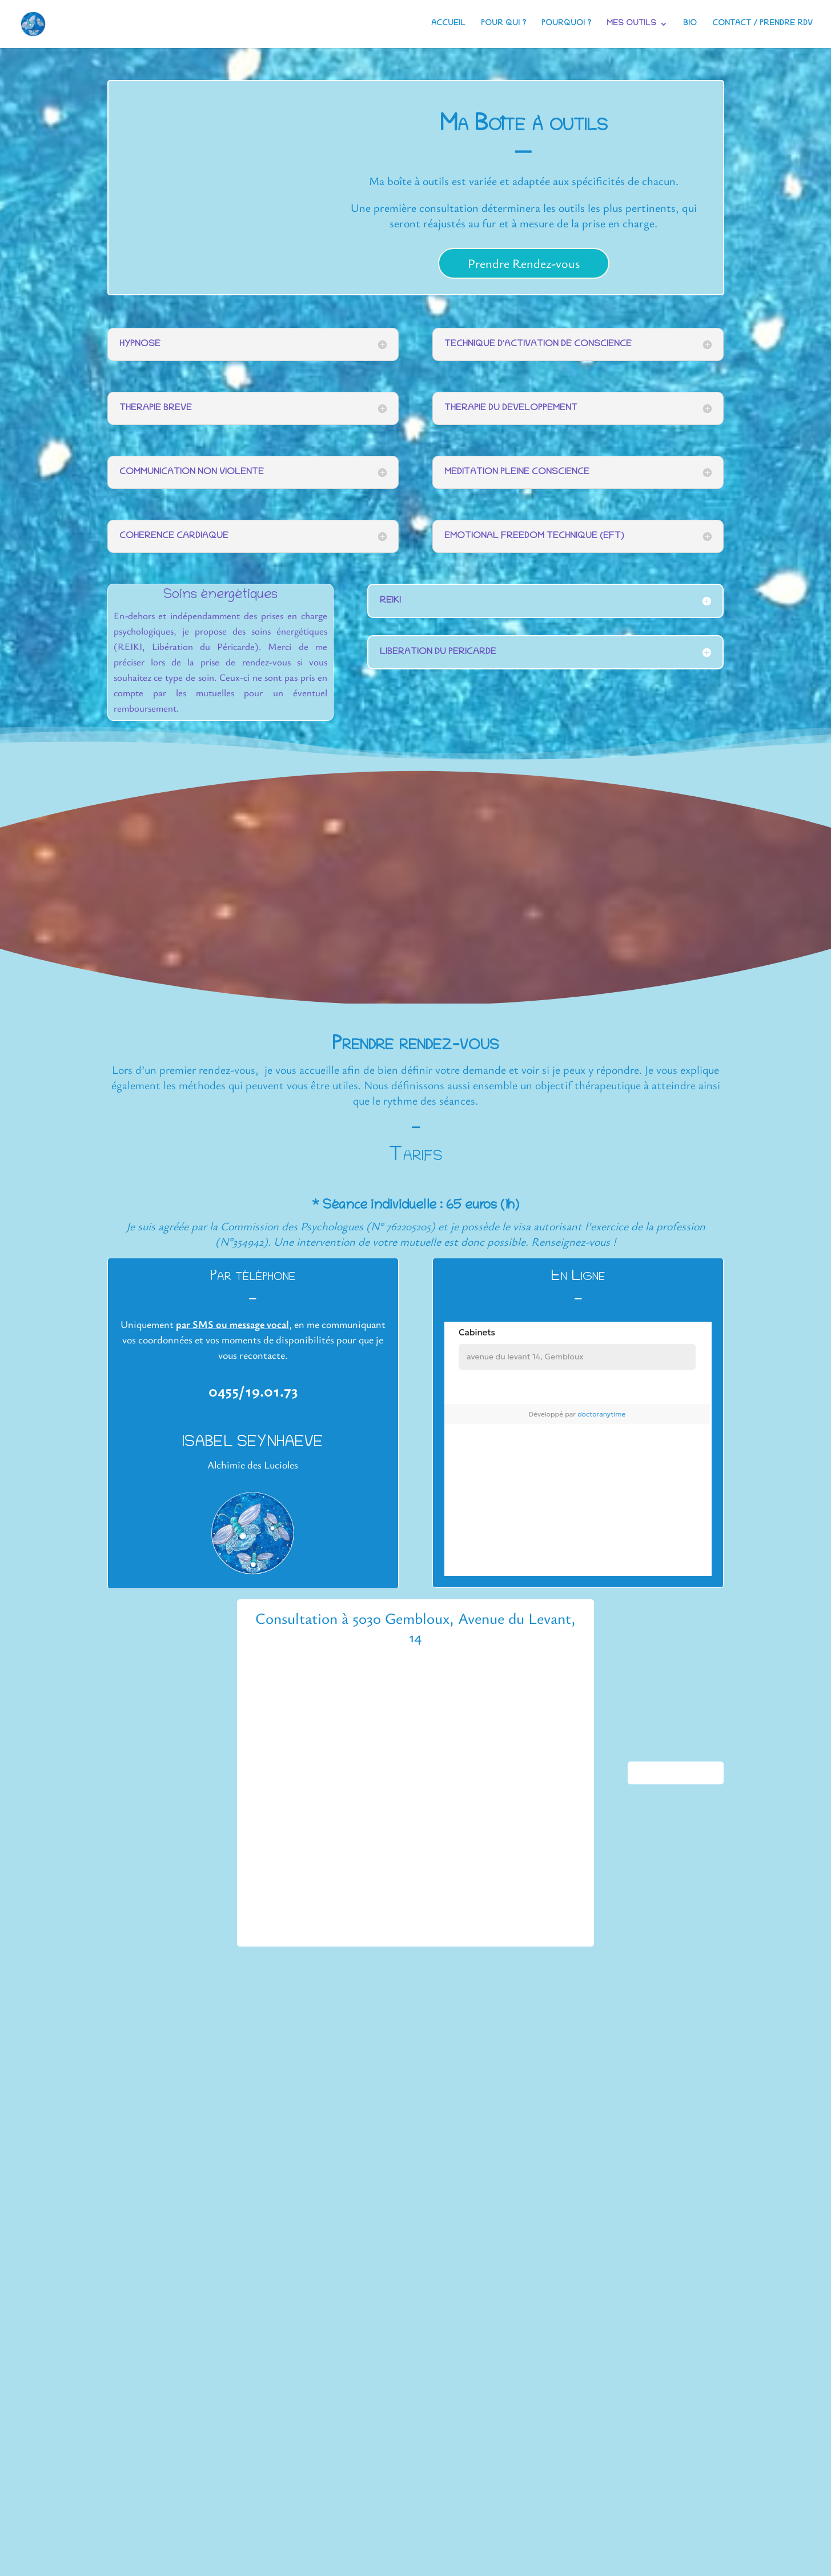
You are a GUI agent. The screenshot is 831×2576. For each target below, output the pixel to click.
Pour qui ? (503, 24)
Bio (690, 24)
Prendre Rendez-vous (524, 263)
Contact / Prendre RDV (762, 24)
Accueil (448, 24)
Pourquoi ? (566, 24)
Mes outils (631, 24)
